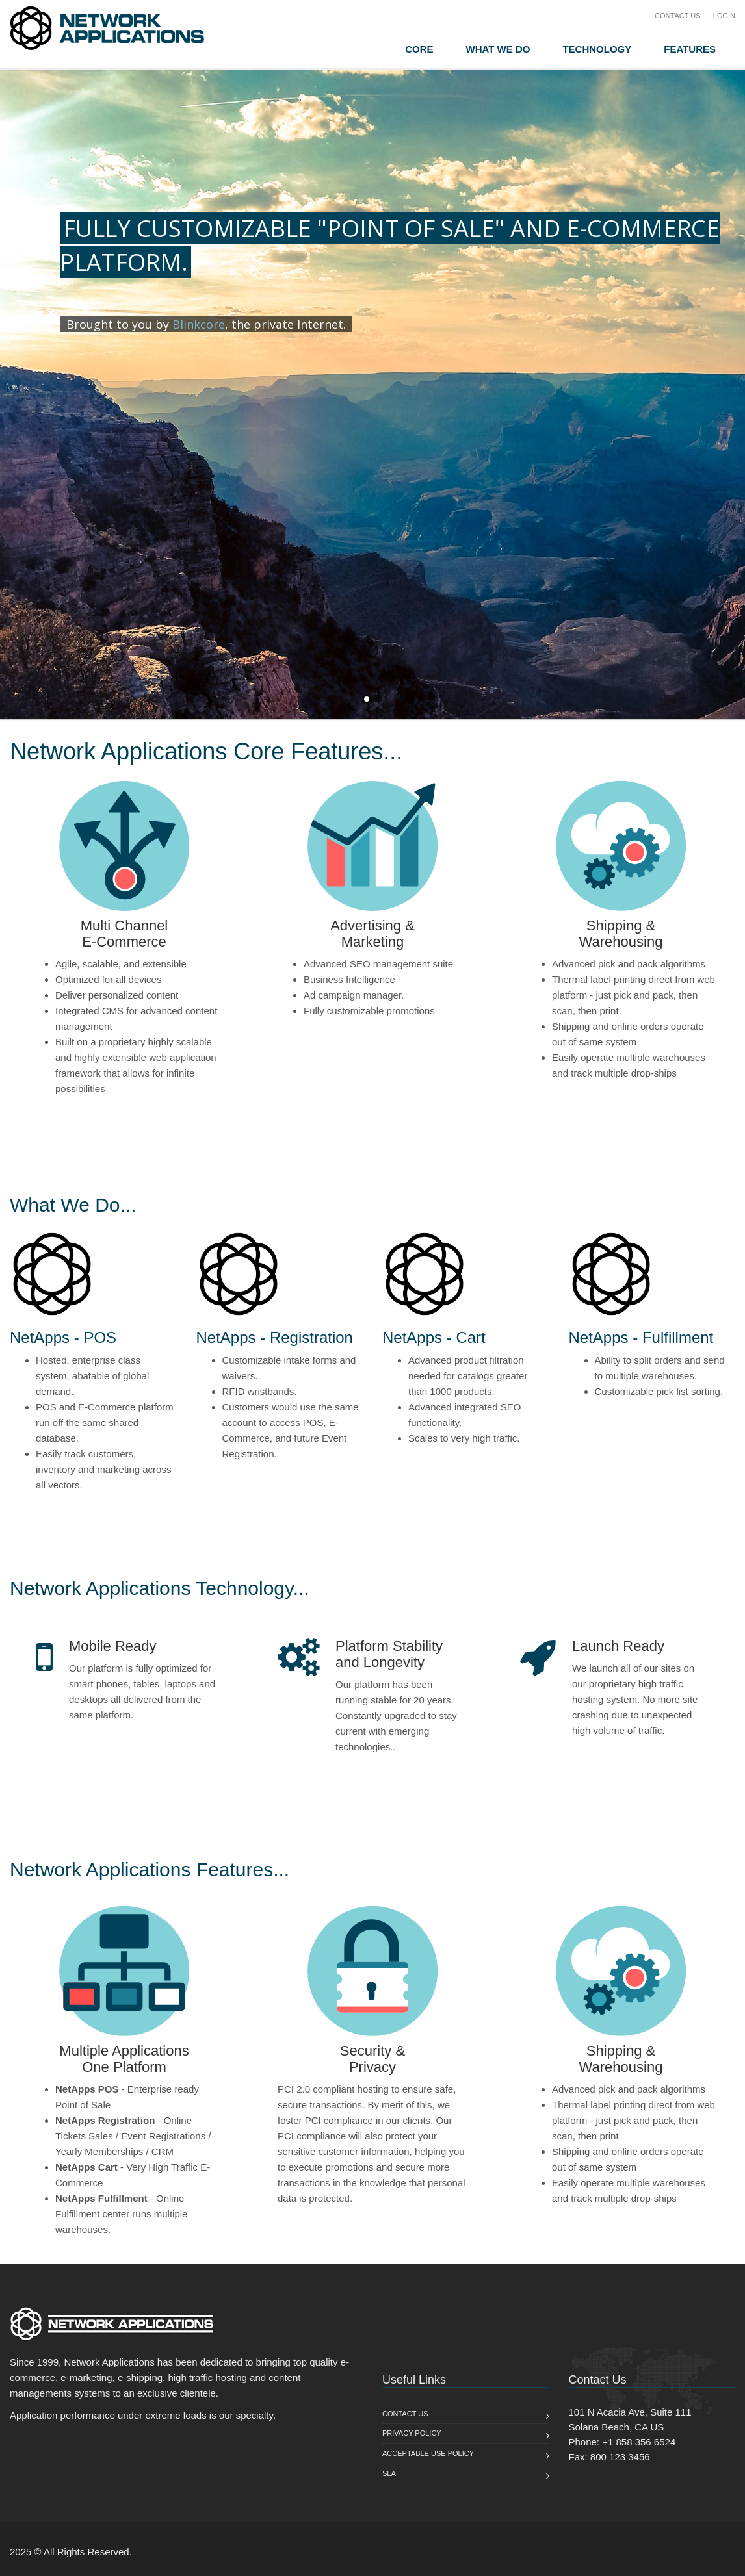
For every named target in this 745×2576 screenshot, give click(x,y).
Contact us (405, 2413)
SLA (389, 2473)
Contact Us (678, 15)
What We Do (498, 49)
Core (419, 49)
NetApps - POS (63, 1337)
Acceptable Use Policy (428, 2453)
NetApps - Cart (434, 1337)
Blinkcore (198, 324)
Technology (596, 49)
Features (690, 49)
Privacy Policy (411, 2433)
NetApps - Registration (274, 1337)
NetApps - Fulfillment (641, 1337)
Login (724, 15)
